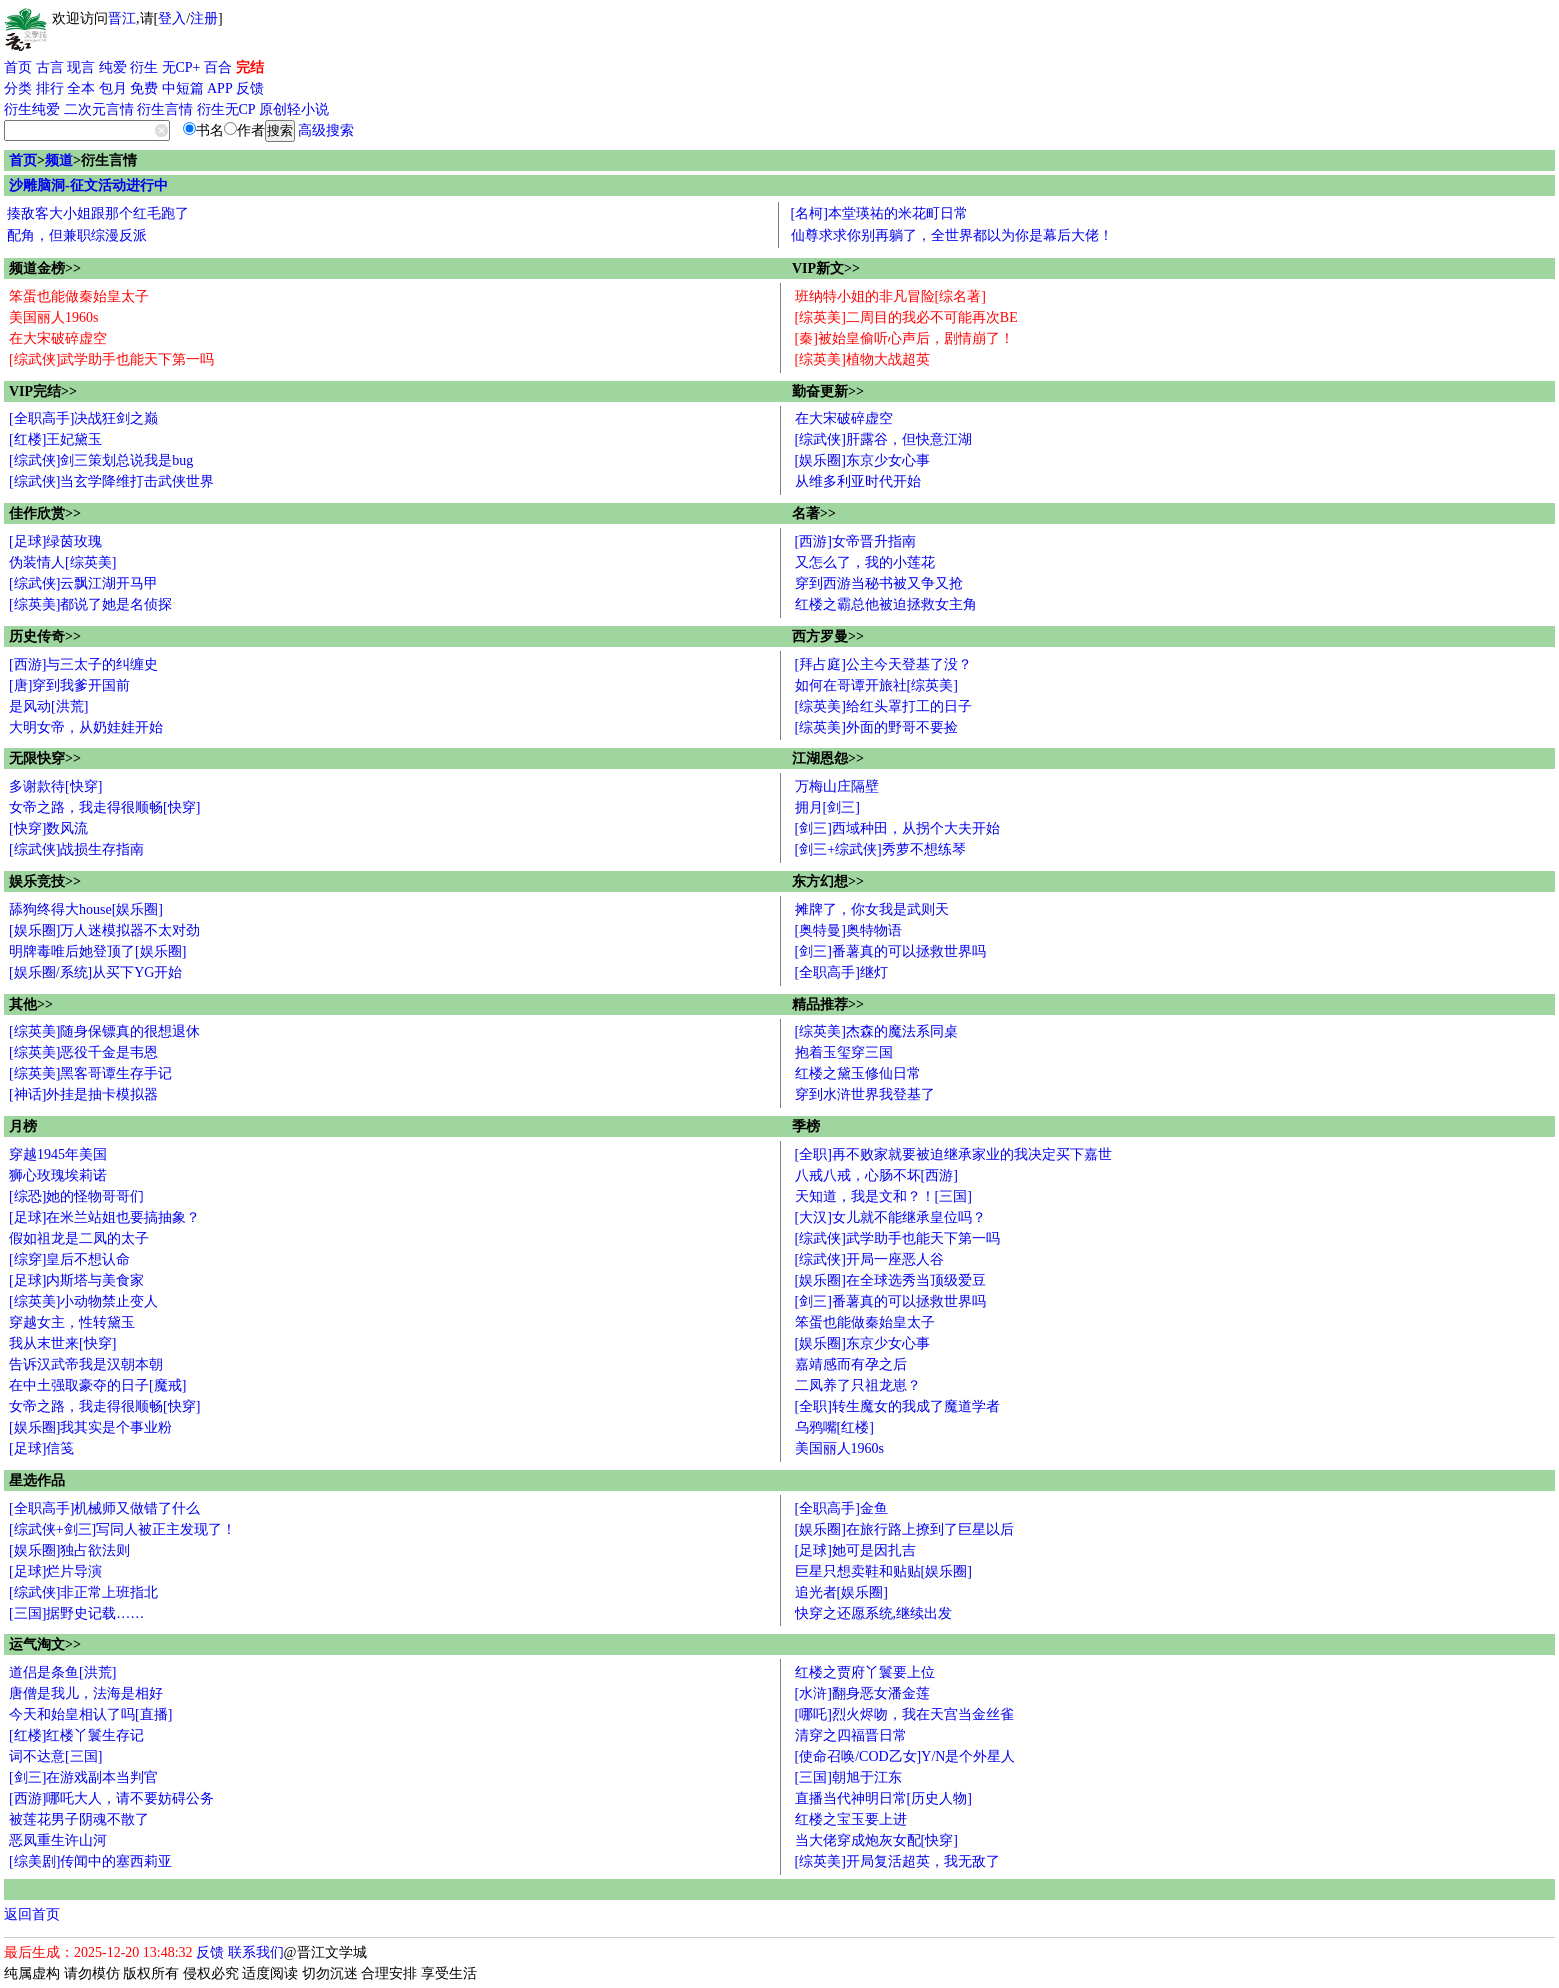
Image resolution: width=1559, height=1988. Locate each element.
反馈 (250, 88)
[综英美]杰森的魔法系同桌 (876, 1031)
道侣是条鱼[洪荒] (62, 1672)
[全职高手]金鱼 (841, 1508)
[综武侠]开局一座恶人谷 (869, 1259)
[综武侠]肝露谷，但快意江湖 (883, 439)
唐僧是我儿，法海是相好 (86, 1693)
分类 (18, 88)
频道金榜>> (45, 268)
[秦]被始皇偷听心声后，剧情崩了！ (904, 338)
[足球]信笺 (41, 1448)
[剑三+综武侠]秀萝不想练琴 (880, 849)
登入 (172, 18)
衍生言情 (165, 109)
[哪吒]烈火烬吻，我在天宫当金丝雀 (904, 1714)
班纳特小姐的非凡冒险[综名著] (890, 296)
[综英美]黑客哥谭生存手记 (90, 1073)
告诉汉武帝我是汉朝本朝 (86, 1364)
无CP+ (181, 67)
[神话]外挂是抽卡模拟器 (83, 1094)
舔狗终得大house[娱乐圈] (86, 909)
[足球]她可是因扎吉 (855, 1550)
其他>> (31, 1004)
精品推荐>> (828, 1004)
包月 (113, 88)
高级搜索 (326, 130)
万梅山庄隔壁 (837, 786)
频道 (59, 160)
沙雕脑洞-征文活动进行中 (88, 185)
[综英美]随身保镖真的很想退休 (104, 1031)
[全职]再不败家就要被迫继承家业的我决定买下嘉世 (953, 1154)
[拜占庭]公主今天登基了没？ (883, 664)
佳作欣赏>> (45, 513)
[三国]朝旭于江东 (848, 1777)
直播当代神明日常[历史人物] (883, 1798)
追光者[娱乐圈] (841, 1592)
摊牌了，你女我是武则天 (872, 909)
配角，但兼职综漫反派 (77, 235)
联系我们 (256, 1952)
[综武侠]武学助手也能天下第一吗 (111, 359)
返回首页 (32, 1914)
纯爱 (113, 67)
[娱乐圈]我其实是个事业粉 (90, 1427)
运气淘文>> (45, 1644)
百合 (218, 67)
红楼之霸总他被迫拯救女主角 (886, 604)
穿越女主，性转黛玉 (72, 1322)
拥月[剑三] (827, 807)
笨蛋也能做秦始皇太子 (79, 296)
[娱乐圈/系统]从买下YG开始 (95, 972)
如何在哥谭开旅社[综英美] (876, 685)
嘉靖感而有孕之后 (851, 1364)
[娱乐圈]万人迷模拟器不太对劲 (104, 930)
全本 (81, 88)
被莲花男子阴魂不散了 (79, 1819)
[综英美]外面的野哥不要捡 (876, 727)
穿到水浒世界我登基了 (865, 1094)
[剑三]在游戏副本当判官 (83, 1777)
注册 (204, 18)
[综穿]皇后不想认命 (69, 1259)
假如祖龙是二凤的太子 (79, 1238)
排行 (50, 88)
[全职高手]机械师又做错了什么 (104, 1508)
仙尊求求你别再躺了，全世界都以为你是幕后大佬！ (952, 235)
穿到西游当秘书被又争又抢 (879, 583)
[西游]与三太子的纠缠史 (83, 664)
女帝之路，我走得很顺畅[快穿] (104, 807)
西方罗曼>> (828, 636)
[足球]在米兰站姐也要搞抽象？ (104, 1217)
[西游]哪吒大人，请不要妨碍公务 (111, 1798)
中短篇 (183, 88)
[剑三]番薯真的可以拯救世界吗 (890, 951)
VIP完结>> (43, 391)
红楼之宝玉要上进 (851, 1819)
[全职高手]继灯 (841, 972)
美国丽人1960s (53, 317)
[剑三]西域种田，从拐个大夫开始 (897, 828)
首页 (18, 67)
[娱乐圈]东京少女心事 (862, 460)
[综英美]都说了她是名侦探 (90, 604)
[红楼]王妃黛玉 (55, 439)
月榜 (23, 1126)
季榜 (806, 1126)
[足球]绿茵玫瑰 (55, 541)
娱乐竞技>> (45, 881)
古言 (50, 67)
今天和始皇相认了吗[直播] (90, 1714)
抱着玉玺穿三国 (844, 1052)
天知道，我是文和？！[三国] (883, 1196)
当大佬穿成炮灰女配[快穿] (876, 1840)
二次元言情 (99, 109)
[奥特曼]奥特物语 (848, 930)
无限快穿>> (45, 758)
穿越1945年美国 (58, 1154)
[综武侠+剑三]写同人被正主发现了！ (122, 1529)
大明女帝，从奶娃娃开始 (86, 727)
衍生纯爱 (32, 109)
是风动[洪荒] (48, 706)
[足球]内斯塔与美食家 (76, 1280)
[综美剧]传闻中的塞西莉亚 (90, 1861)
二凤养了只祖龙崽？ (858, 1385)
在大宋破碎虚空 (58, 338)
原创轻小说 (294, 109)
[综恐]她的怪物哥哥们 (76, 1196)
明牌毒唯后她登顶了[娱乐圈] (97, 951)
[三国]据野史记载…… (76, 1613)
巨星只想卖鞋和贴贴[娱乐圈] (883, 1571)
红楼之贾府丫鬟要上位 (865, 1672)
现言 (81, 67)
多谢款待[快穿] (55, 786)
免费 (144, 88)
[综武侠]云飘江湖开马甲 (83, 583)
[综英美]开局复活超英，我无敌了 (897, 1861)
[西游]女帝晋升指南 (855, 541)
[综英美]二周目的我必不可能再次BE (906, 317)
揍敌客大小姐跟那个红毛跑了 (98, 213)
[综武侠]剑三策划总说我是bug (101, 460)
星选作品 (37, 1480)
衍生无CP (226, 109)
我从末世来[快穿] (62, 1343)
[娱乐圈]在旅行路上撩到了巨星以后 (904, 1529)
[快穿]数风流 (48, 828)
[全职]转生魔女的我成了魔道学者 (897, 1406)
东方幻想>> (828, 881)
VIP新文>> (826, 268)
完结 (250, 67)
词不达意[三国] (55, 1756)
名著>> (814, 513)
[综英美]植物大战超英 (862, 359)
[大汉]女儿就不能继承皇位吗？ (890, 1217)
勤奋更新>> (828, 391)
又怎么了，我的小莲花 (865, 562)
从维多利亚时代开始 (858, 481)
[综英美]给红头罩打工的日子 (883, 706)
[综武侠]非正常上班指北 (83, 1592)
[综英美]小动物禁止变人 (83, 1301)
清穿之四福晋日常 (851, 1735)
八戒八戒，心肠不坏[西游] (876, 1175)
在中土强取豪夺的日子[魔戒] (97, 1385)
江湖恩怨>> (828, 758)
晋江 (122, 18)
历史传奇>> (45, 636)
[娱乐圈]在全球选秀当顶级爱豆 (890, 1280)
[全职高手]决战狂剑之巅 (83, 418)
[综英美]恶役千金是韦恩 (83, 1052)
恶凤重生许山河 (58, 1840)
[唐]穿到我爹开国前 (69, 685)
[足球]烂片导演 (55, 1571)
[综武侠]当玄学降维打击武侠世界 (111, 481)
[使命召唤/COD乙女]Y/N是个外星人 (905, 1756)
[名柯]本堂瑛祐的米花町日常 (879, 213)
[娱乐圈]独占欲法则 (69, 1550)
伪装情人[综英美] (62, 562)
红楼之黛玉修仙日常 (858, 1073)
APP (220, 88)
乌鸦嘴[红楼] (834, 1427)
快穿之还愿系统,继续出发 (874, 1613)
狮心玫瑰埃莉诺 (58, 1175)
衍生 (144, 67)
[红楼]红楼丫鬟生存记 (76, 1735)
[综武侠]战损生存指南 (76, 849)
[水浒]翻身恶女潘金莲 (862, 1693)
